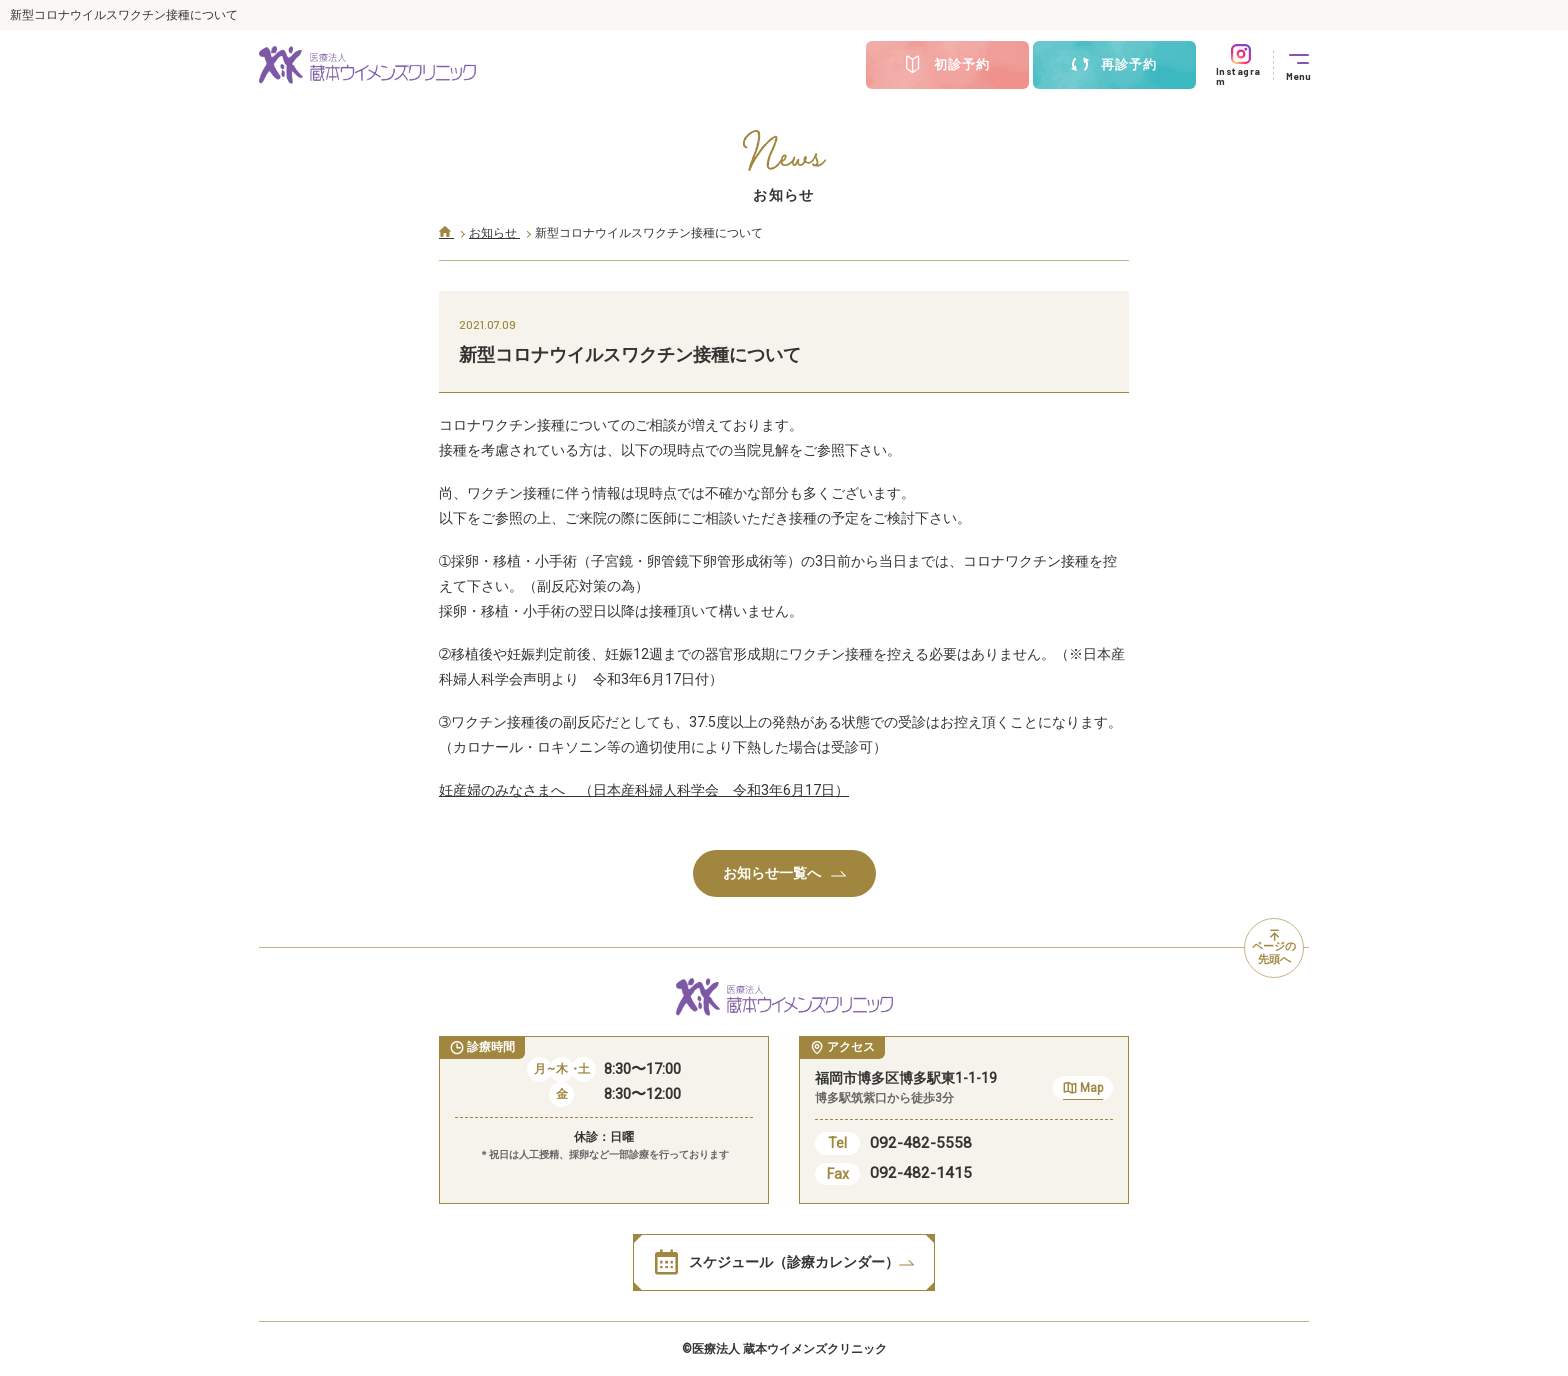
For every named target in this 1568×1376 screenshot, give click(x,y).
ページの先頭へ (1274, 948)
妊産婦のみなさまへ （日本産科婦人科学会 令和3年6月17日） (644, 790)
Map (1083, 1090)
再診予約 (1114, 65)
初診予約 (947, 65)
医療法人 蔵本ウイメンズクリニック (789, 1349)
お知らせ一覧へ (784, 873)
